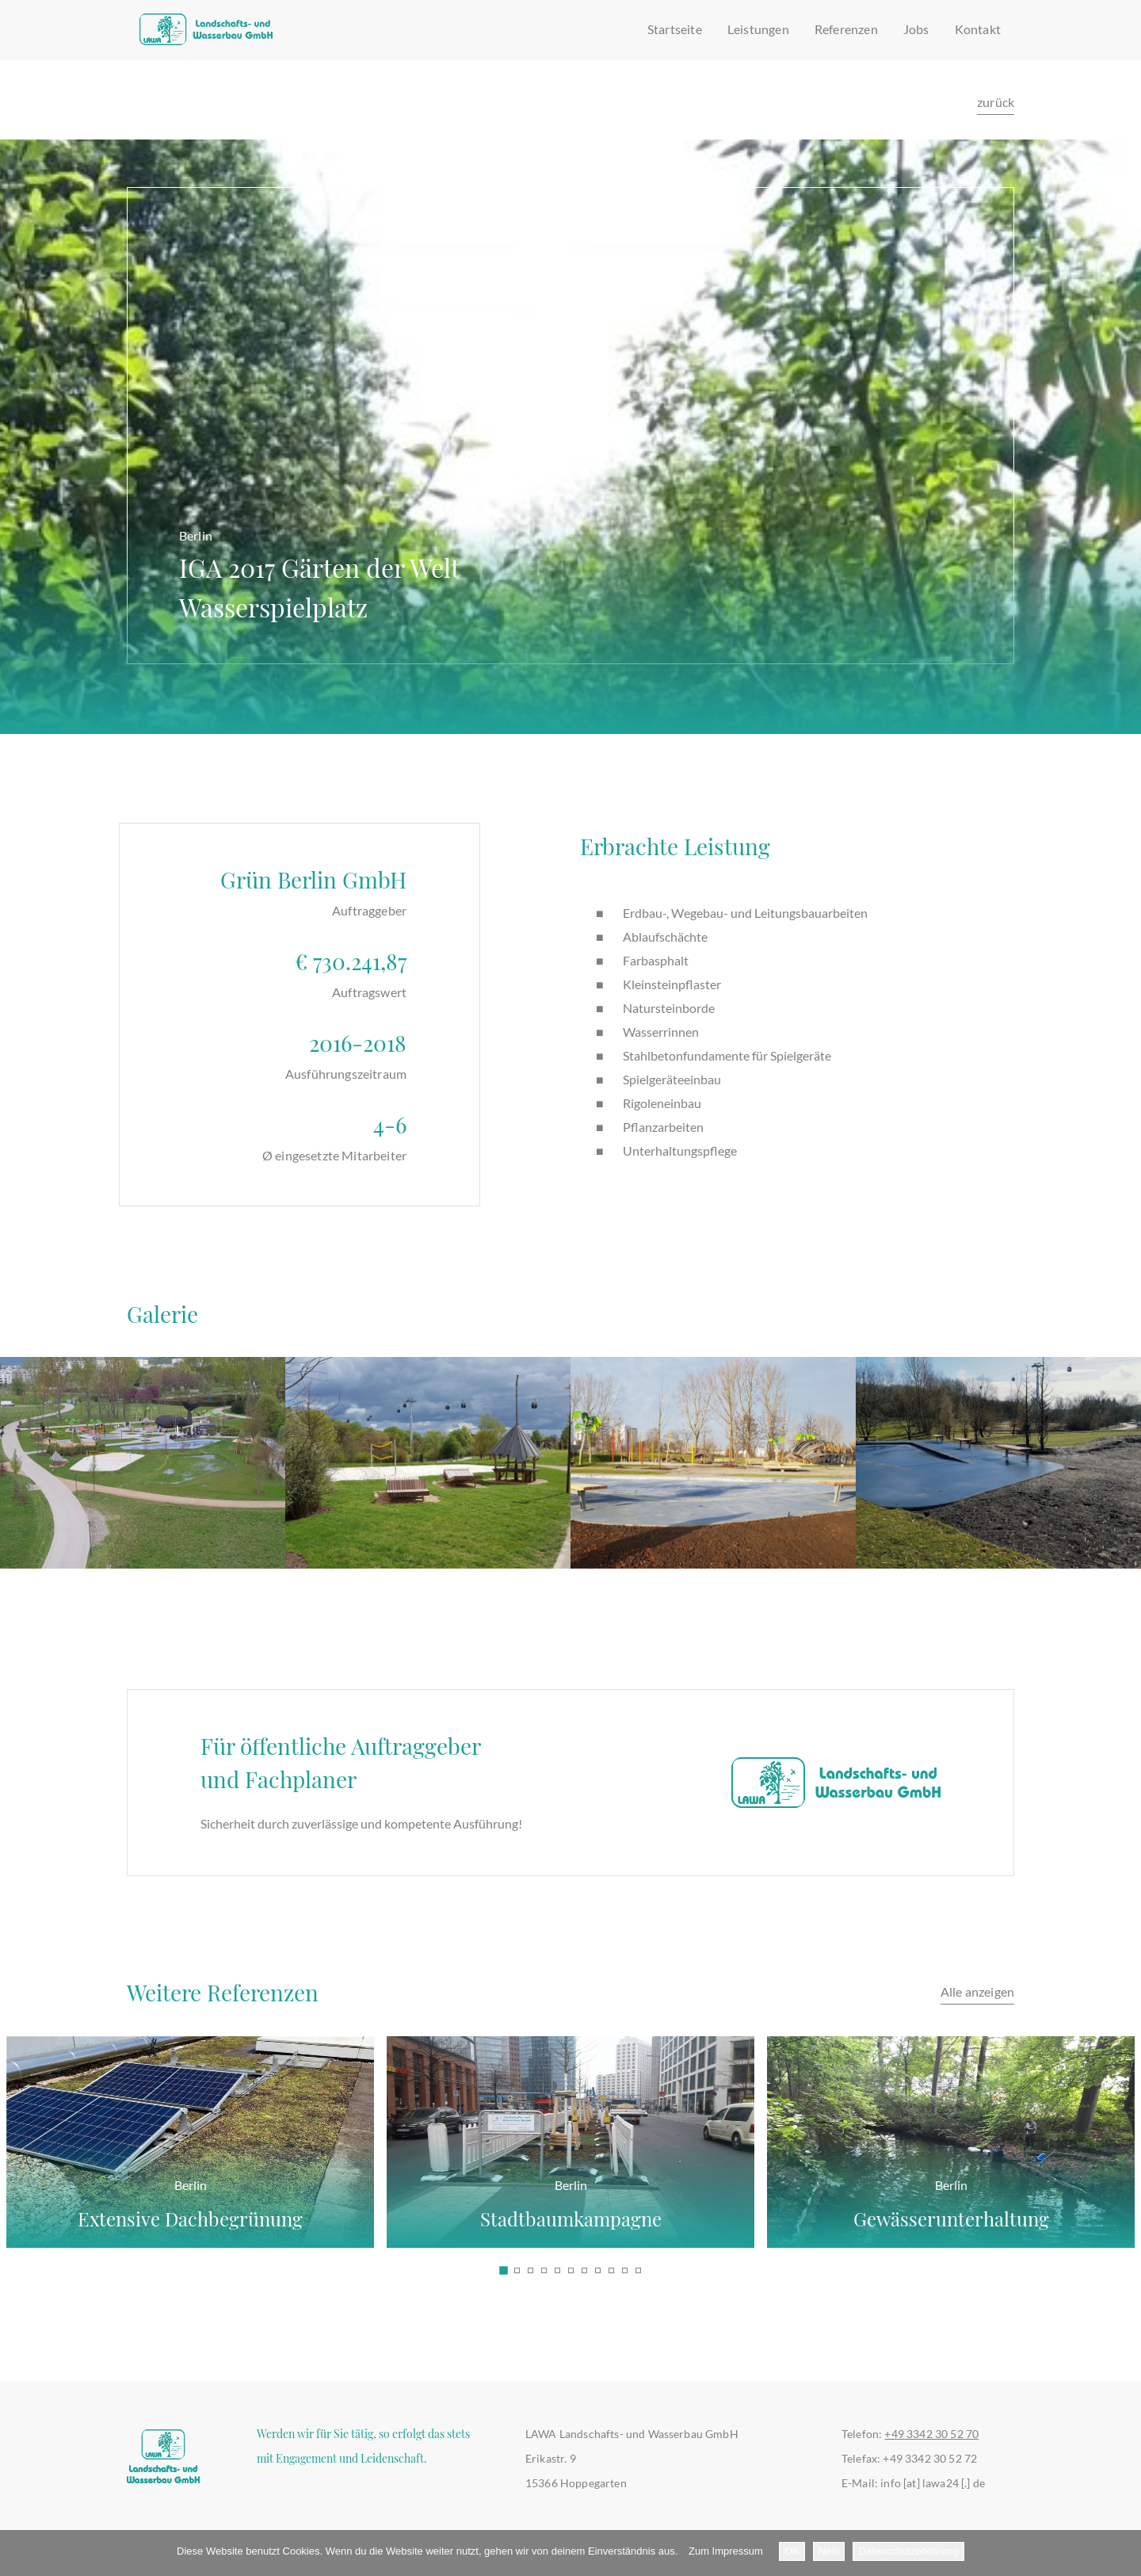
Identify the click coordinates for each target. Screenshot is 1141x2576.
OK (791, 2551)
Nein (829, 2551)
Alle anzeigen (977, 1991)
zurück (995, 101)
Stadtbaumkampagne (570, 2200)
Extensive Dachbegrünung (190, 2200)
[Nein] (1121, 2553)
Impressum (737, 2551)
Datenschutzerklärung (908, 2551)
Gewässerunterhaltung (951, 2200)
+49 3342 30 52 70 (931, 2433)
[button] (503, 2270)
